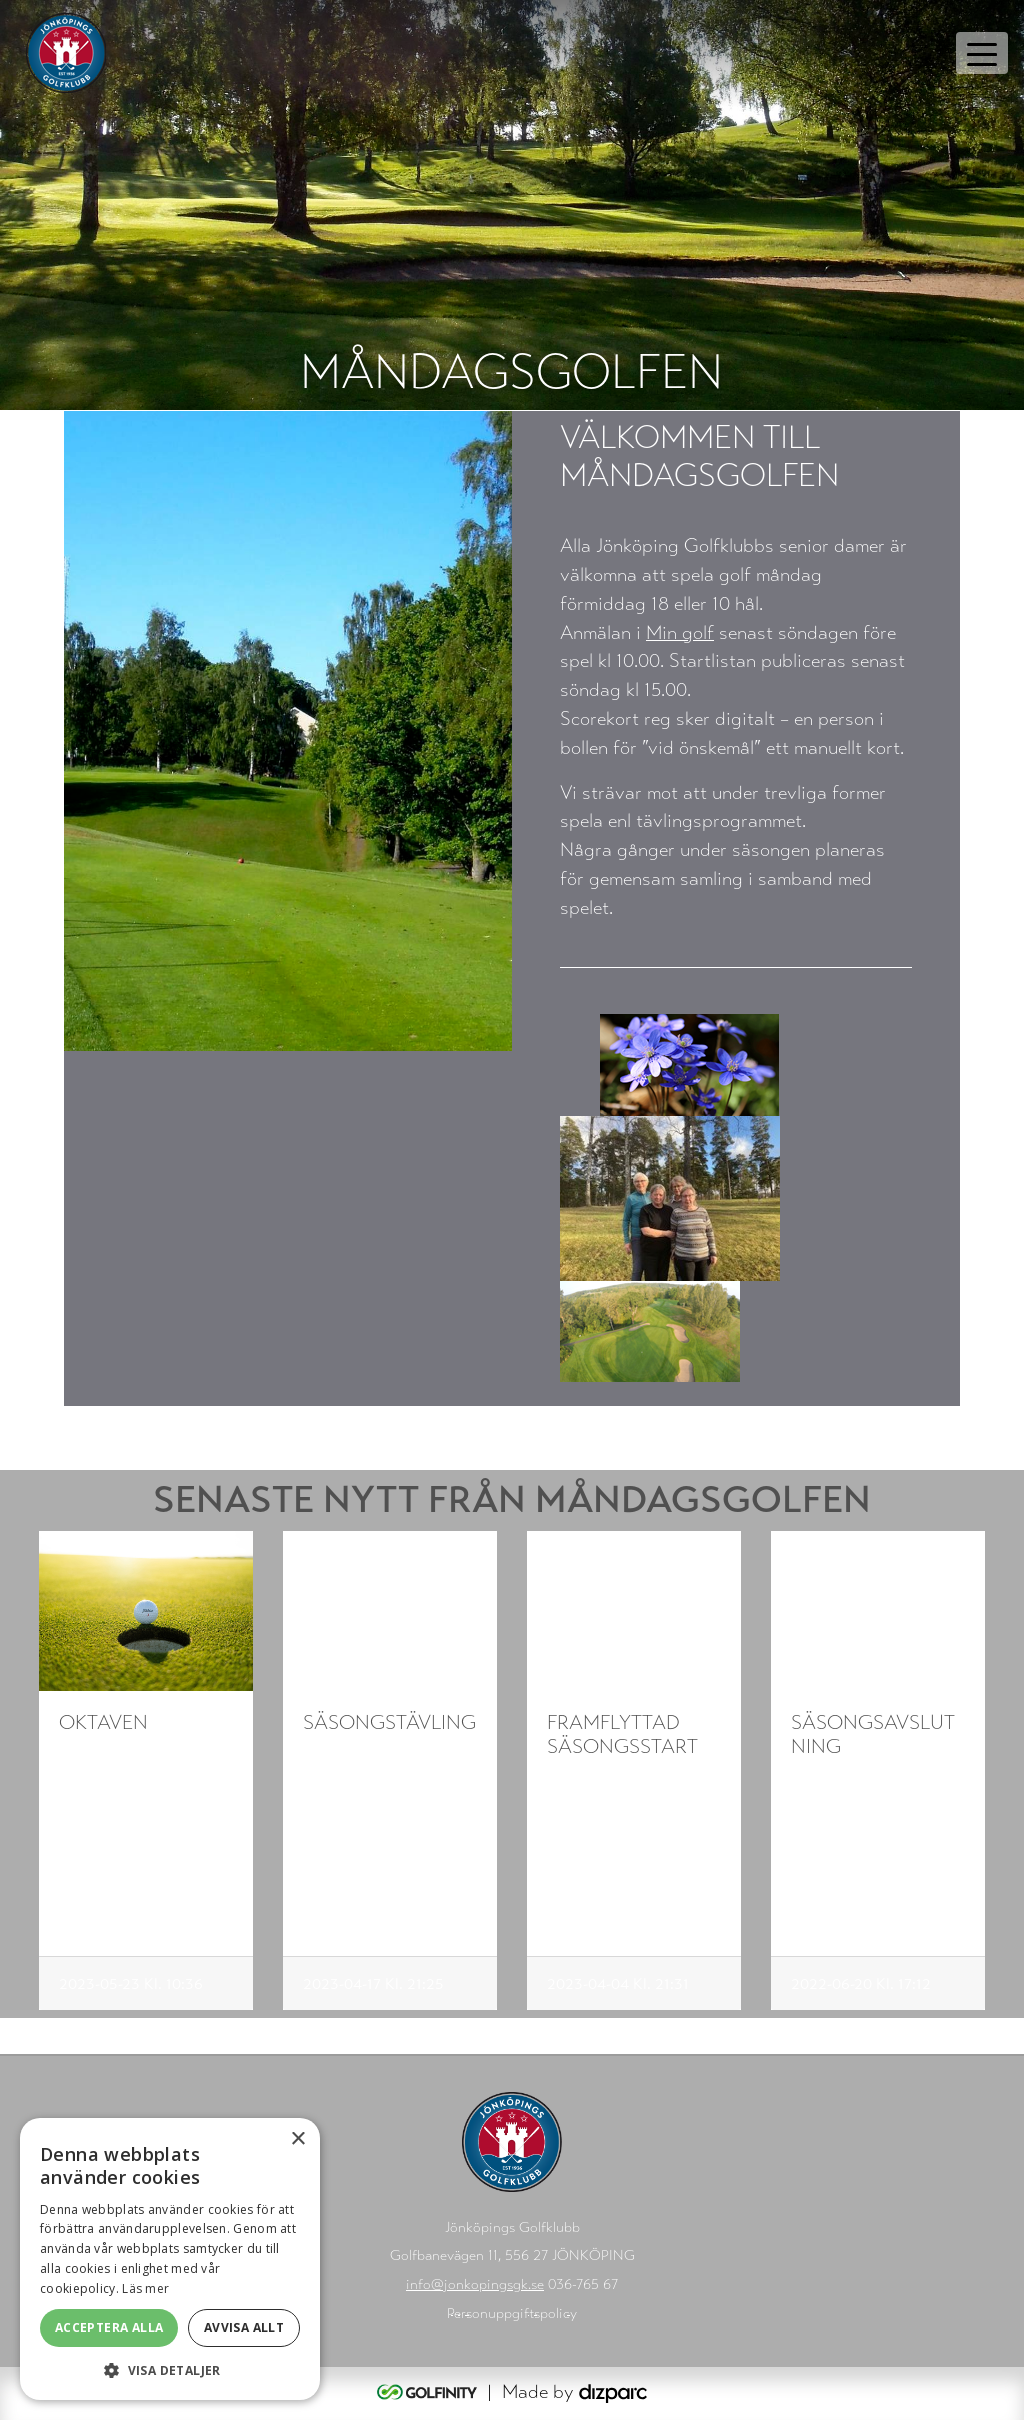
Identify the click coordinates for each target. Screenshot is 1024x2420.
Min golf (680, 632)
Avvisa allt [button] (244, 2327)
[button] (170, 2370)
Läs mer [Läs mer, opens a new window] (145, 2288)
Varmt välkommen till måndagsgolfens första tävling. (387, 1789)
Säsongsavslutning (873, 1734)
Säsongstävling (389, 1722)
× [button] (297, 2139)
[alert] (170, 2259)
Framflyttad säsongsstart (622, 1734)
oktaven (103, 1722)
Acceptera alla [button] (109, 2327)
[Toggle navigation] (982, 53)
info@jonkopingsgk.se (475, 2284)
